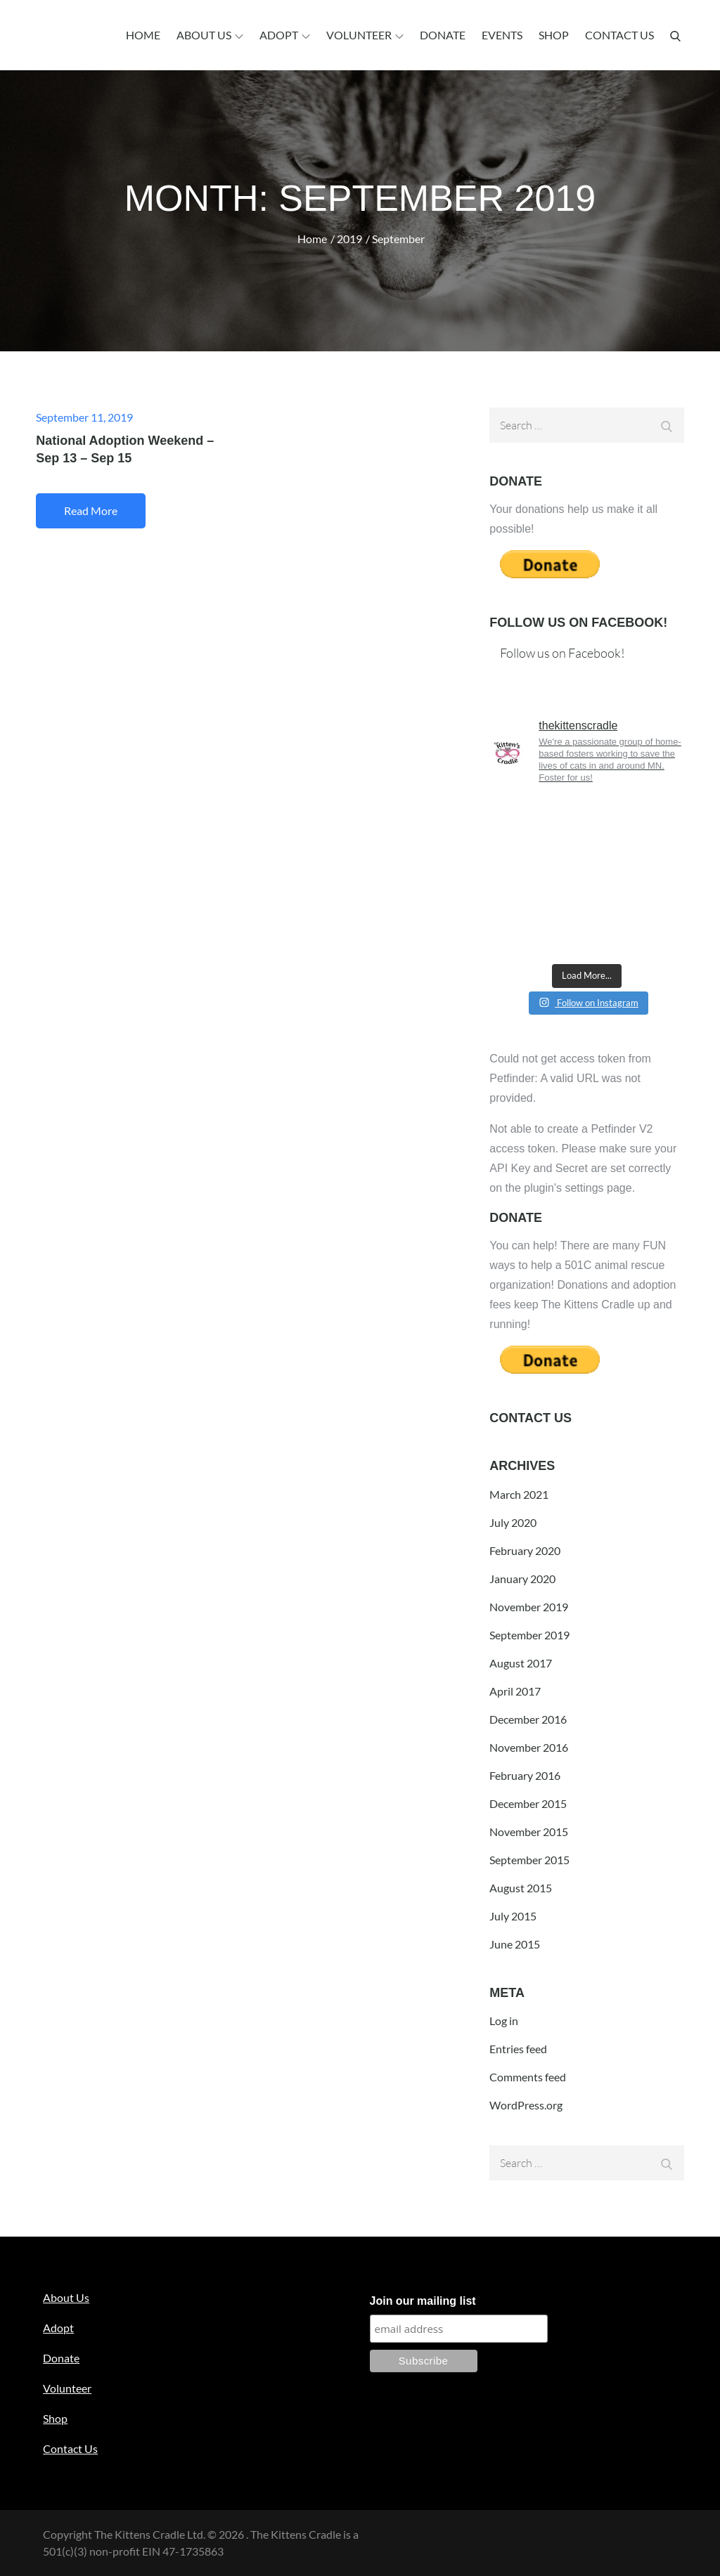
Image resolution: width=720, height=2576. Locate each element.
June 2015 (514, 1944)
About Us (209, 34)
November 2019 (528, 1606)
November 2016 (528, 1747)
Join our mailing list (423, 2301)
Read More (90, 510)
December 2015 (528, 1803)
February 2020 (524, 1550)
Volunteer (365, 34)
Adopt (284, 34)
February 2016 (524, 1775)
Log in (503, 2020)
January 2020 (522, 1578)
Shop (554, 34)
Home (143, 34)
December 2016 (528, 1719)
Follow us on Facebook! (578, 623)
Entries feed (518, 2048)
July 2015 (512, 1916)
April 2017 (515, 1691)
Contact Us (619, 34)
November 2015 (528, 1831)
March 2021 (518, 1494)
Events (502, 34)
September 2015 (529, 1859)
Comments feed (527, 2076)
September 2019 (529, 1634)
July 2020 (512, 1522)
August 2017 (520, 1663)
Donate (442, 34)
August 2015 (520, 1887)
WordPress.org (525, 2105)
